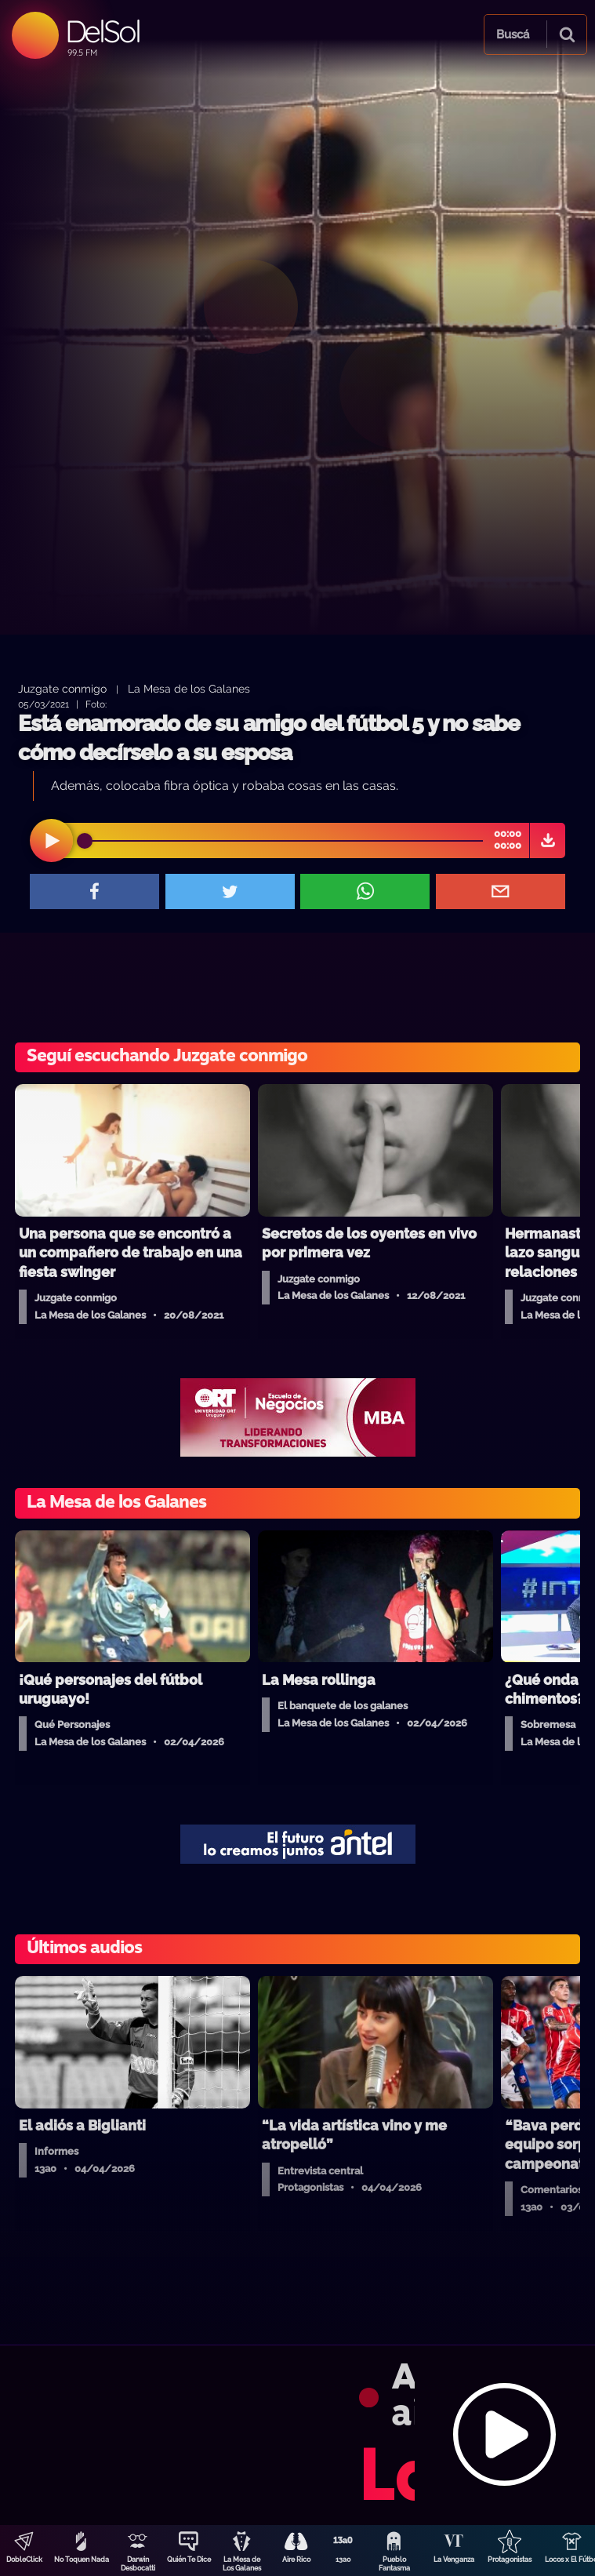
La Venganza (454, 2559)
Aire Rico (296, 2559)
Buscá (512, 34)
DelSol (102, 31)
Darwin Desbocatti (138, 2564)
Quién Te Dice (189, 2559)
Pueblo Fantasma (394, 2564)
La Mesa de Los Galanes (242, 2564)
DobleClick (24, 2559)
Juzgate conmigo (62, 688)
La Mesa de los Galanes (189, 688)
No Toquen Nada (81, 2559)
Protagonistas (510, 2559)
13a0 (343, 2559)
